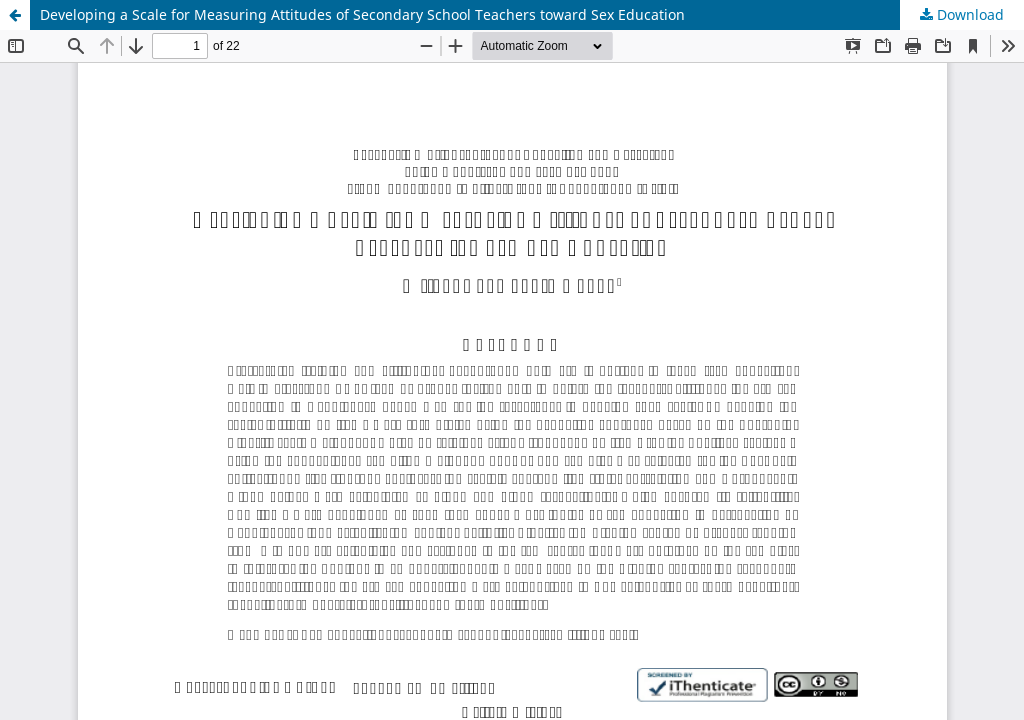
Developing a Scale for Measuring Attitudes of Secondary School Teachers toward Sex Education (362, 14)
